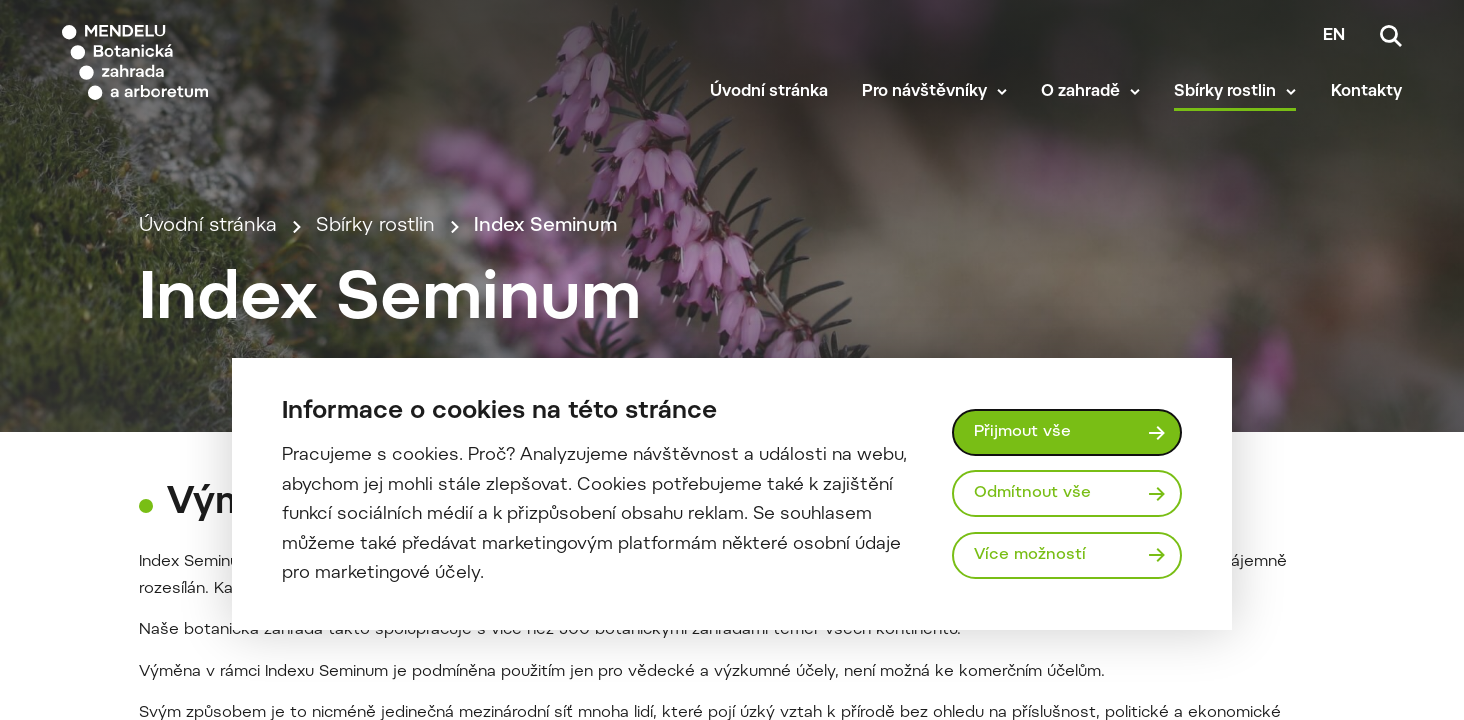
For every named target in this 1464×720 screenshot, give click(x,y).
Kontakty (1366, 92)
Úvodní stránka (769, 92)
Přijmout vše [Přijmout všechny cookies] (1022, 432)
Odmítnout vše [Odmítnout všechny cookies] (1032, 493)
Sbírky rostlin (1225, 92)
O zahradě (1080, 92)
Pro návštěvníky (924, 92)
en (1334, 36)
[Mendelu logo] (180, 62)
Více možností (1030, 555)
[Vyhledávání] (1391, 36)
